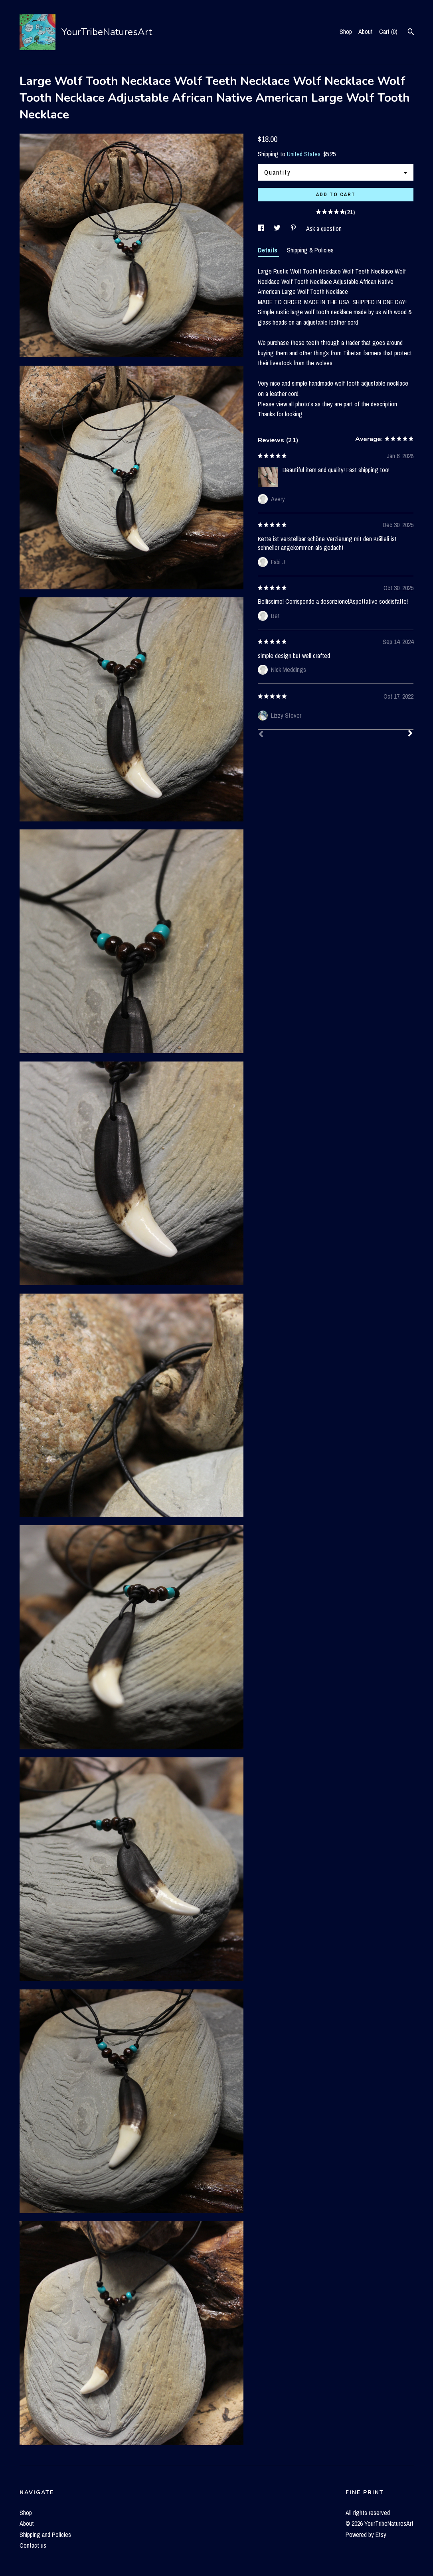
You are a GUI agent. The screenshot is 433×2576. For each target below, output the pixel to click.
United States (303, 154)
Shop (346, 31)
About (365, 31)
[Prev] (261, 735)
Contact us (33, 2545)
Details (268, 250)
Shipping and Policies (45, 2534)
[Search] (411, 32)
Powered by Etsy (366, 2534)
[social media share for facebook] (262, 228)
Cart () (388, 31)
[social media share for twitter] (278, 228)
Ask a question (324, 228)
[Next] (410, 734)
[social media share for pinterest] (294, 228)
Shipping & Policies (310, 250)
